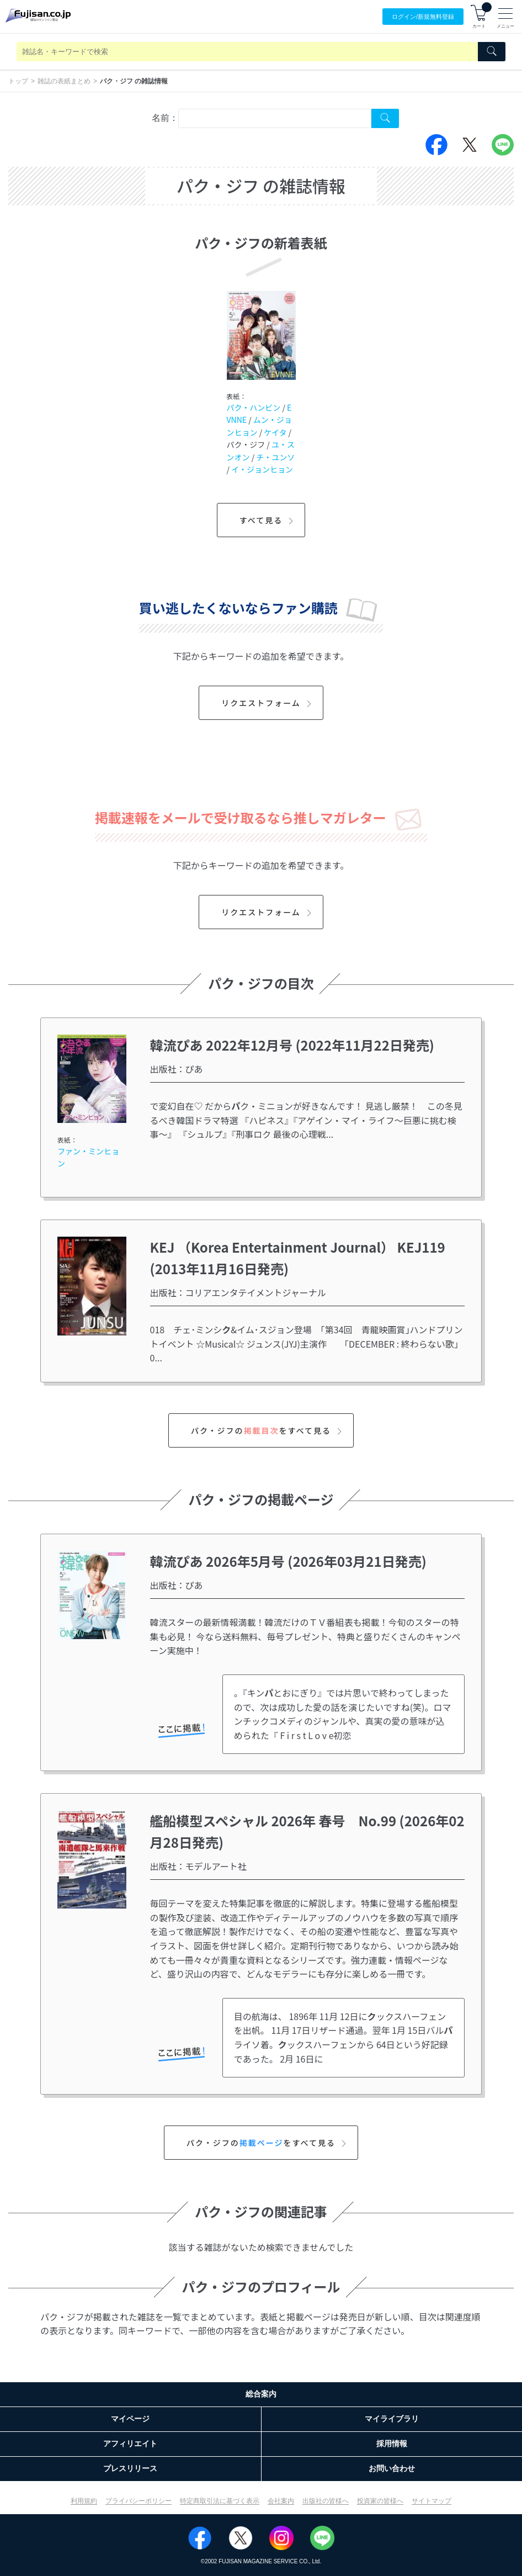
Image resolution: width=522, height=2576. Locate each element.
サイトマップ (431, 2501)
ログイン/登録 (423, 17)
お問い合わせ (392, 2468)
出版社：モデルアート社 (198, 1866)
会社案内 (281, 2501)
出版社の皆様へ (325, 2501)
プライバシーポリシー (138, 2501)
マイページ (130, 2418)
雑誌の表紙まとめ (64, 81)
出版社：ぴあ (176, 1068)
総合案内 (261, 2393)
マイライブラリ (392, 2418)
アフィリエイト (130, 2443)
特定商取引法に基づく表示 (219, 2501)
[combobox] (274, 118)
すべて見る (267, 520)
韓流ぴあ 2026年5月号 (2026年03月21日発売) (288, 1561)
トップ (18, 81)
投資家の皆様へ (380, 2501)
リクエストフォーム (268, 702)
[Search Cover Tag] (385, 118)
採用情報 (391, 2443)
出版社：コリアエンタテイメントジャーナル (238, 1292)
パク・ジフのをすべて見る (268, 1430)
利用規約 (84, 2501)
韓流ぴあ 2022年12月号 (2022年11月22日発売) (292, 1044)
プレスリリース (130, 2468)
